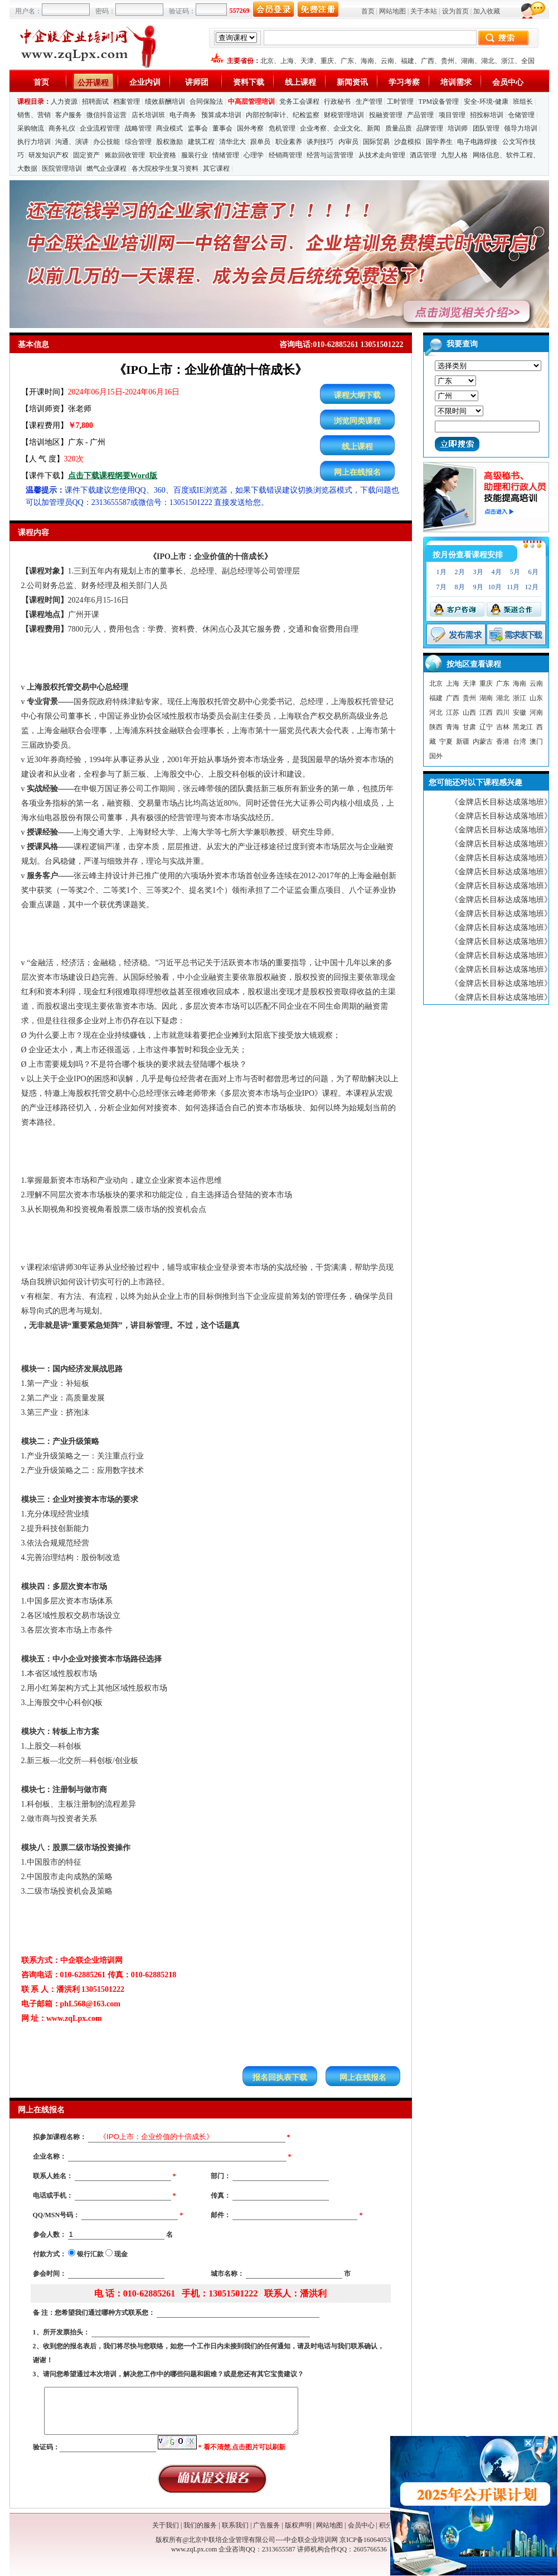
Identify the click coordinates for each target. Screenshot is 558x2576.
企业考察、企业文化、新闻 (340, 128)
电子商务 (182, 115)
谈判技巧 (320, 142)
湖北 (487, 61)
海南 (367, 61)
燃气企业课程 (106, 168)
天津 (307, 61)
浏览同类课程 (357, 421)
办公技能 (106, 142)
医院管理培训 (62, 168)
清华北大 (232, 142)
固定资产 (86, 155)
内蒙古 (483, 741)
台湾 (519, 741)
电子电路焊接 (477, 142)
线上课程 (300, 82)
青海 (452, 727)
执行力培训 (34, 142)
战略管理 (138, 128)
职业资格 (162, 155)
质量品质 (398, 128)
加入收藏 (486, 11)
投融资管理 (385, 115)
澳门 (536, 741)
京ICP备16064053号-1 (370, 2540)
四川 (503, 712)
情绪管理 (225, 155)
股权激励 (169, 142)
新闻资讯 (352, 82)
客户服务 (68, 115)
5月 (515, 572)
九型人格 (454, 155)
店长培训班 (148, 115)
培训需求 (456, 82)
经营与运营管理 (330, 155)
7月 (441, 587)
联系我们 (235, 2525)
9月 (478, 587)
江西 (486, 712)
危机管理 (282, 128)
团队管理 (486, 128)
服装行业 (194, 155)
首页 (368, 11)
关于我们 (165, 2525)
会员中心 (507, 82)
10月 (495, 587)
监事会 (198, 128)
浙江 (508, 61)
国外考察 (250, 128)
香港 (503, 741)
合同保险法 (206, 101)
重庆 (327, 61)
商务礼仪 (61, 128)
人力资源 (64, 101)
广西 (427, 61)
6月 (533, 572)
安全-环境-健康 (486, 101)
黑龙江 (523, 727)
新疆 (462, 741)
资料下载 (248, 82)
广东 (347, 61)
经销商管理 (285, 155)
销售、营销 (34, 115)
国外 (436, 756)
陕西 (436, 727)
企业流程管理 (100, 128)
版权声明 (298, 2525)
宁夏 (446, 741)
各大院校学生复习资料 (165, 168)
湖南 (467, 61)
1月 (441, 572)
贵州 (447, 61)
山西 (469, 712)
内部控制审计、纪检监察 (282, 115)
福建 (407, 61)
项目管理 (452, 115)
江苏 (452, 712)
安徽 (519, 712)
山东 (536, 698)
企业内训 (145, 82)
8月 (460, 587)
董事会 (222, 128)
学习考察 (404, 82)
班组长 (523, 101)
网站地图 (392, 11)
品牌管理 (429, 128)
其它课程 (216, 168)
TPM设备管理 (439, 101)
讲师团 (196, 82)
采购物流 (31, 128)
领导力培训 (520, 128)
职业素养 (288, 142)
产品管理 (420, 115)
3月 (478, 572)
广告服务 (266, 2525)
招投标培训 (486, 115)
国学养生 (439, 142)
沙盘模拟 (407, 142)
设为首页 (455, 11)
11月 (513, 587)
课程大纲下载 (357, 395)
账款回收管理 (125, 155)
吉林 (503, 727)
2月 (460, 572)
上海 (287, 61)
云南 (387, 61)
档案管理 (126, 101)
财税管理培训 (344, 115)
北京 (267, 61)
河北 (436, 712)
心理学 (254, 155)
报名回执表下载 (280, 2077)
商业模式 (169, 128)
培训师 (458, 128)
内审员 (348, 142)
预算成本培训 (221, 115)
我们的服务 (200, 2525)
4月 (497, 572)
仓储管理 (521, 115)
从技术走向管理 (381, 155)
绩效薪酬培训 (165, 101)
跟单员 (260, 142)
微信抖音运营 (106, 115)
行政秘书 (337, 101)
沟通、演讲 (72, 142)
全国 (528, 61)
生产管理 (369, 101)
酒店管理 (423, 155)
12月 (531, 587)
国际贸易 (376, 142)
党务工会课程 (299, 101)
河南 (536, 712)
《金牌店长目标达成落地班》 (501, 802)
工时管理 (400, 101)
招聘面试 (95, 101)
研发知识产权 (48, 155)
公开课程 (93, 83)
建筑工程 (201, 142)
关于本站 (423, 11)
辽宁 (486, 727)
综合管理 (138, 142)
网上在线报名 (357, 472)
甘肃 (469, 727)
